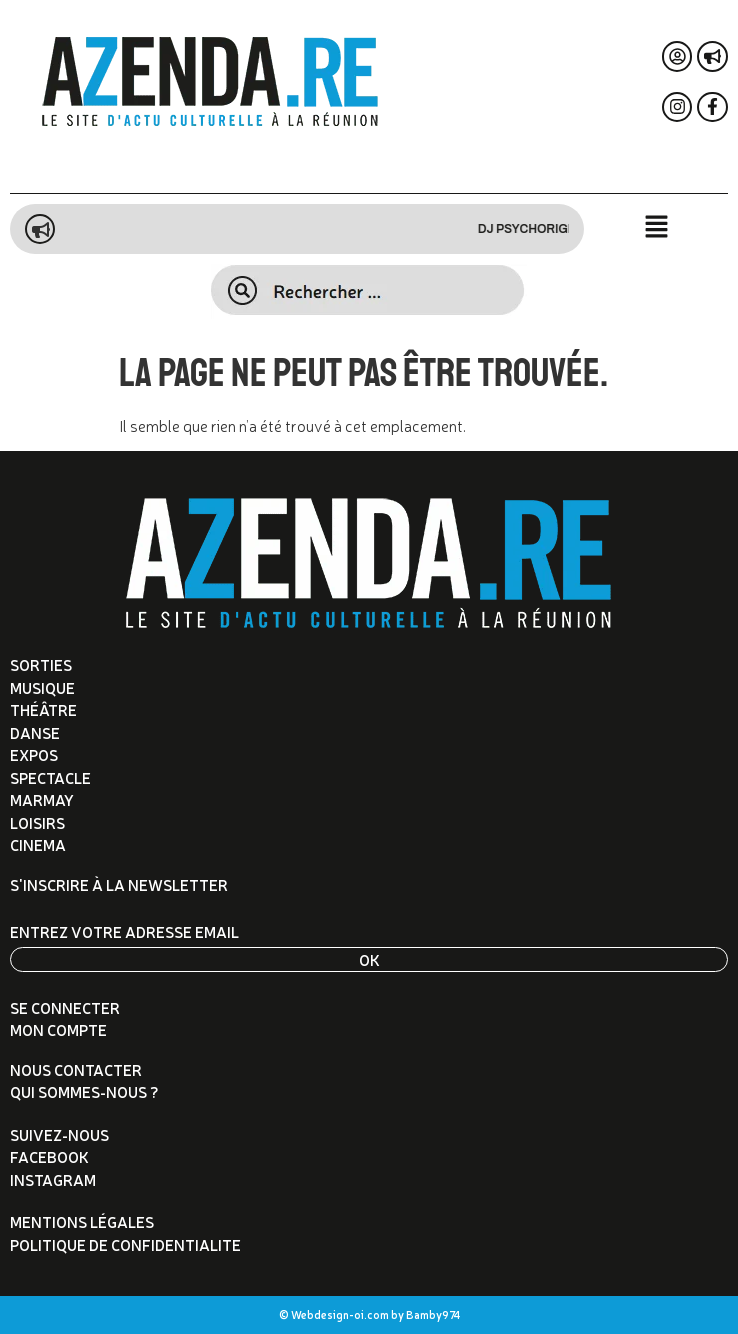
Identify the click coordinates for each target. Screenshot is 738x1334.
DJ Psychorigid (537, 229)
